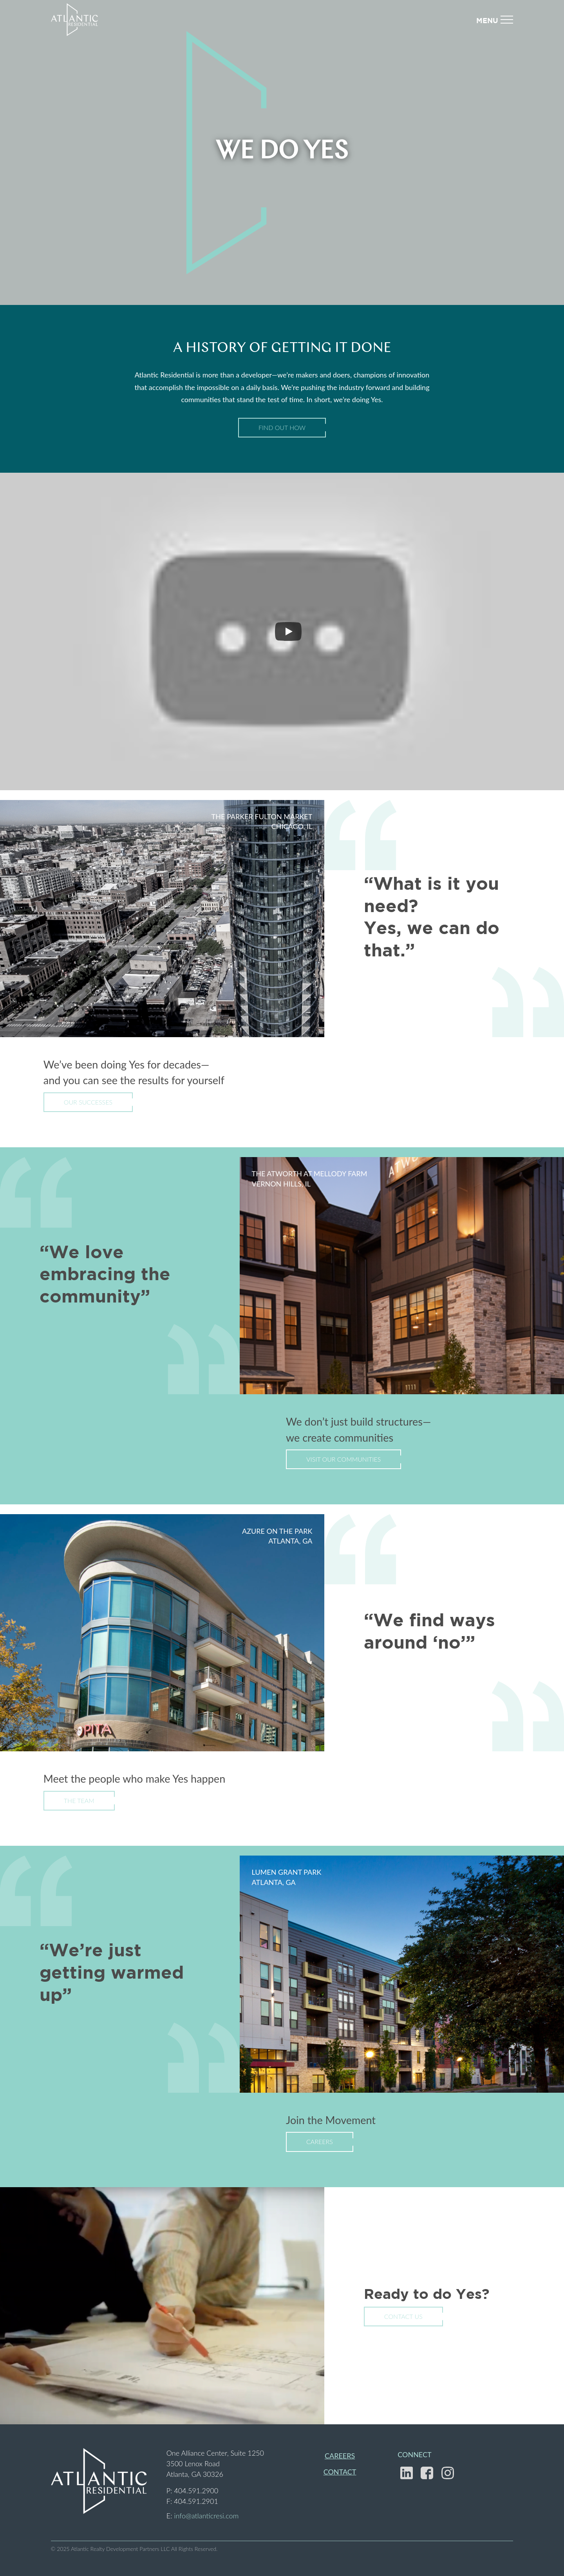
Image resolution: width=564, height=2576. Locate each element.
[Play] (288, 631)
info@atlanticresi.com (206, 2515)
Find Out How (282, 427)
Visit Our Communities (343, 1459)
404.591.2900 (196, 2490)
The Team (79, 1800)
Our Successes (88, 1102)
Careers (319, 2141)
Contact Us (403, 2316)
